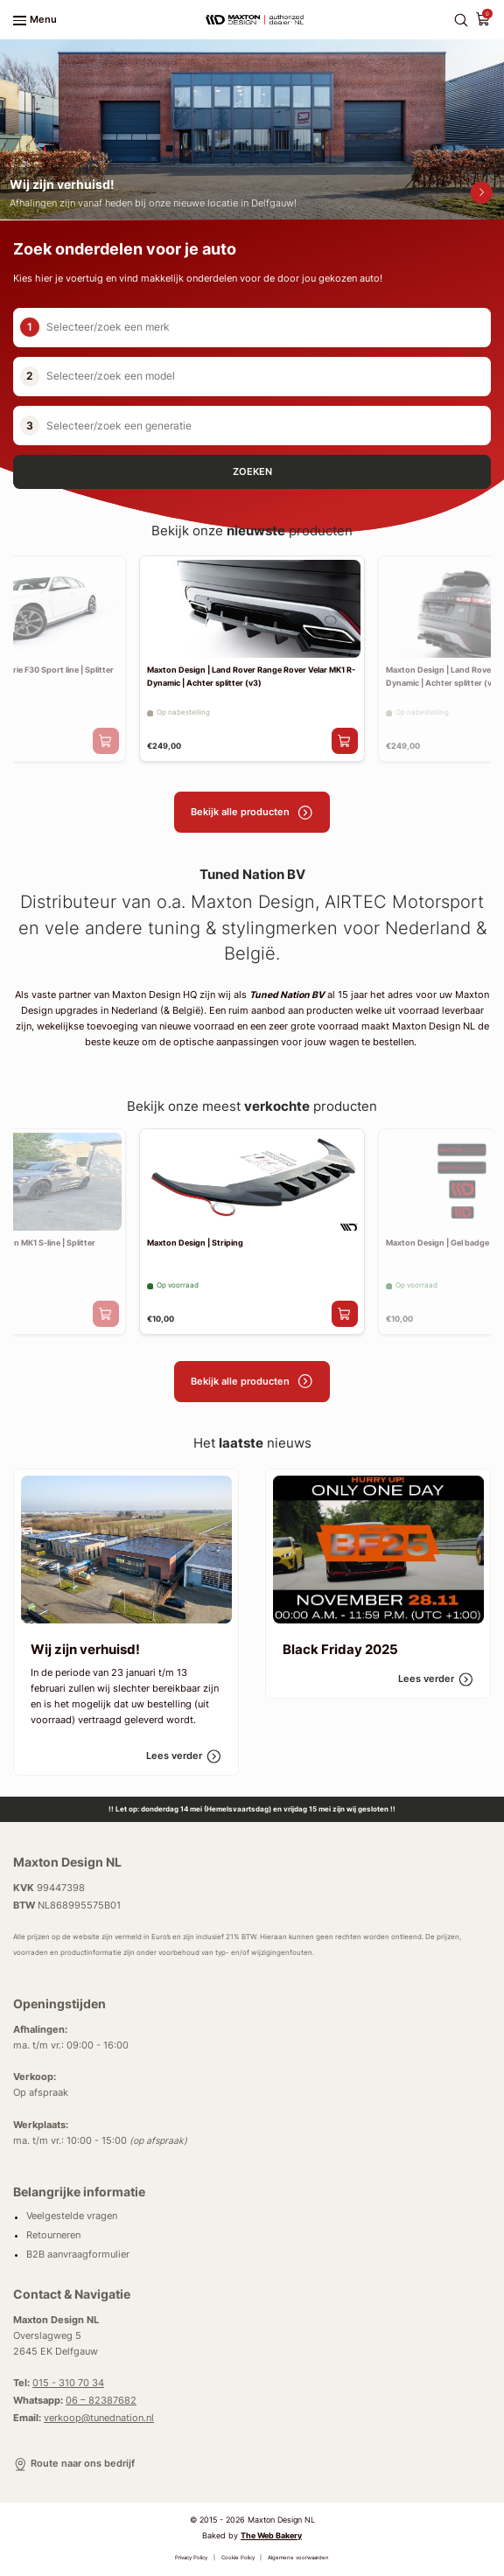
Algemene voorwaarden (298, 2557)
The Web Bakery (271, 2535)
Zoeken (252, 472)
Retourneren (53, 2235)
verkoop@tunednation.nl (99, 2418)
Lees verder (184, 1756)
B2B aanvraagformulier (78, 2254)
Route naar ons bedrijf (74, 2464)
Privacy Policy (191, 2557)
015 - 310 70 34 (68, 2383)
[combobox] (269, 327)
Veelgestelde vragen (71, 2217)
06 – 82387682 (101, 2400)
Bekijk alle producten (252, 813)
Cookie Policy (238, 2557)
